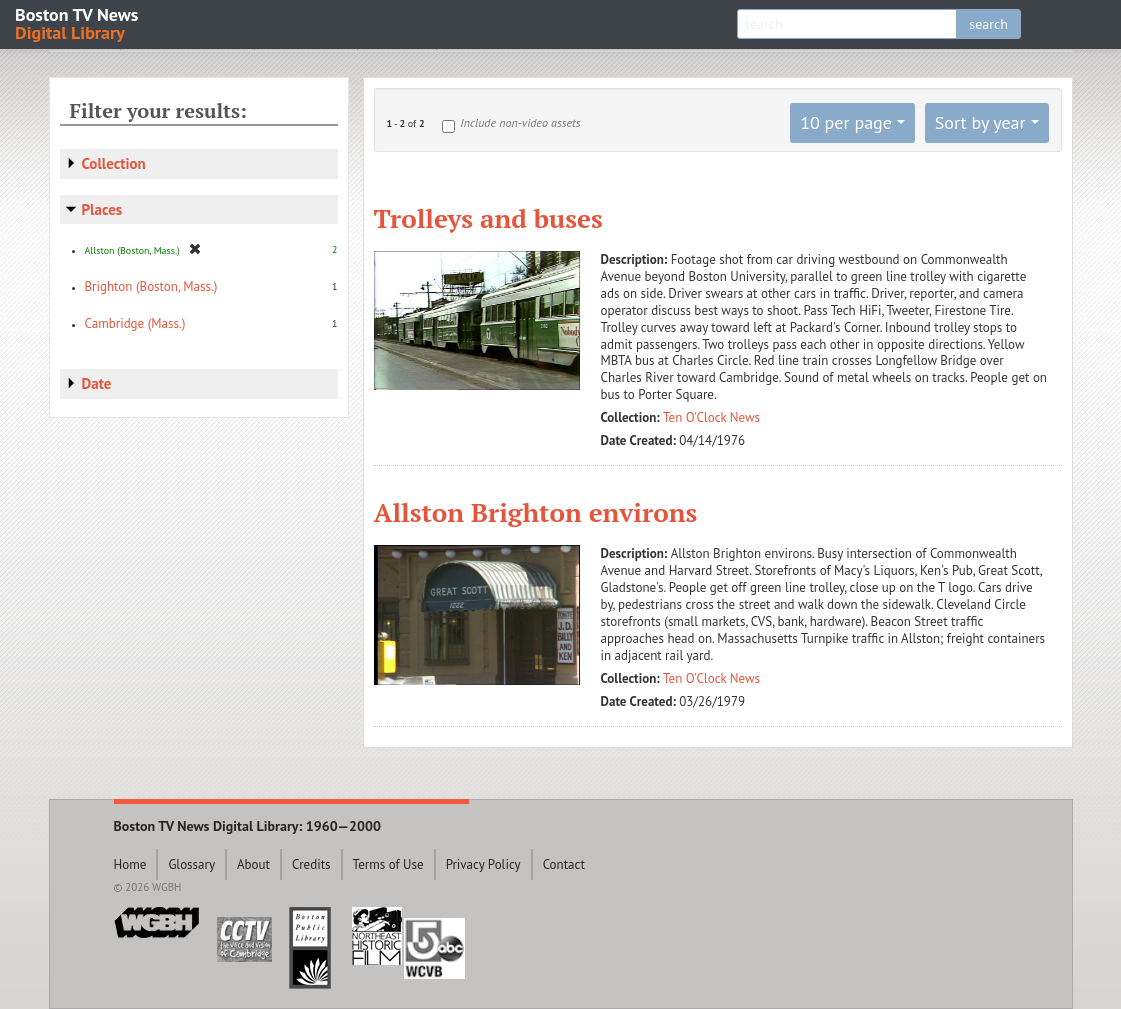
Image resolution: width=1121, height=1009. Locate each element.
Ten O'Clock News (711, 417)
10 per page (846, 122)
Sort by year (980, 122)
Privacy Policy (483, 864)
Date (97, 383)
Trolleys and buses (488, 218)
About (253, 864)
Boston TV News (78, 22)
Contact (564, 864)
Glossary (191, 864)
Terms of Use (388, 864)
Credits (311, 864)
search (988, 24)
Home (130, 864)
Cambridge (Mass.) (135, 323)
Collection (114, 163)
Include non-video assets (520, 122)
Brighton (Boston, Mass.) (151, 286)
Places (102, 209)
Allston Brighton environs (536, 512)
